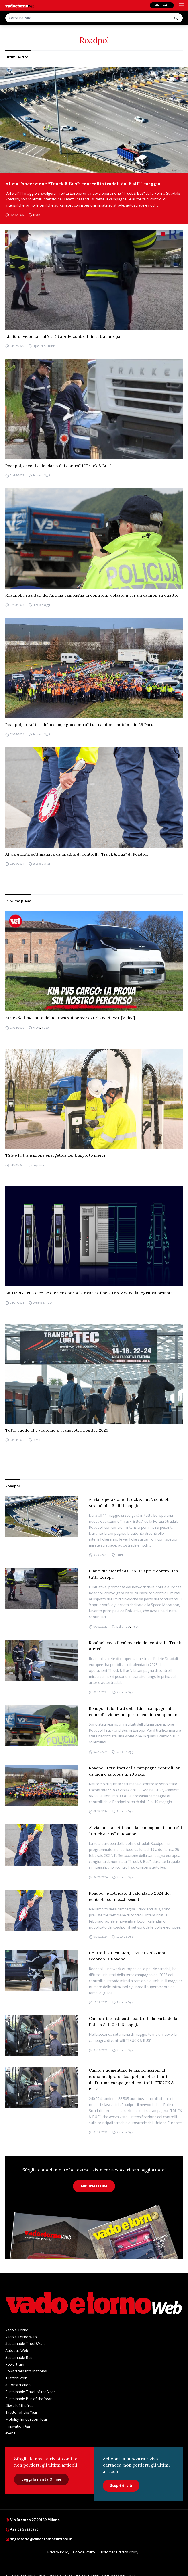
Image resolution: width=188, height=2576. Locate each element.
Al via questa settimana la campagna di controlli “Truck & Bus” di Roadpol (77, 854)
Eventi (36, 1440)
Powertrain (14, 2364)
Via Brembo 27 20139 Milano (32, 2519)
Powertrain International (26, 2371)
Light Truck (39, 346)
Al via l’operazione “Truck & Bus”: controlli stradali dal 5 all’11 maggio (82, 183)
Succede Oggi (41, 475)
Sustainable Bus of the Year (28, 2398)
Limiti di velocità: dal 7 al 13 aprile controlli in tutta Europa (62, 336)
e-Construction (18, 2384)
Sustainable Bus (18, 2357)
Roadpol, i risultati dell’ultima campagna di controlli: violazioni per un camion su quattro (92, 595)
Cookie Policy (84, 2552)
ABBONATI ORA (94, 2186)
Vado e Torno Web (21, 2336)
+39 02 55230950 (21, 2529)
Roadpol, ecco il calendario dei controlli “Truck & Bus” (58, 465)
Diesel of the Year (20, 2405)
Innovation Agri (18, 2426)
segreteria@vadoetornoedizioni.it (38, 2538)
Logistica (38, 1165)
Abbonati (161, 5)
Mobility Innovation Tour (26, 2419)
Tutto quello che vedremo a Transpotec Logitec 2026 (56, 1430)
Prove (36, 1027)
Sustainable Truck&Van (25, 2343)
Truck (36, 215)
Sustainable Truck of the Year (30, 2391)
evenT (10, 2433)
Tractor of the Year (21, 2412)
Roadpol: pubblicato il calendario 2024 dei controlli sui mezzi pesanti (130, 1896)
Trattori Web (16, 2378)
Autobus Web (16, 2350)
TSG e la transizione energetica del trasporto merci (55, 1155)
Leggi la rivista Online (41, 2479)
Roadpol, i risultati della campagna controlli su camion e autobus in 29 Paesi (80, 724)
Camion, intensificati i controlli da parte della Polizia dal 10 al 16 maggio (133, 2021)
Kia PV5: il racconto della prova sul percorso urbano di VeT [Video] (70, 1017)
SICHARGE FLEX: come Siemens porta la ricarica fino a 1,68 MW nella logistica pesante (89, 1292)
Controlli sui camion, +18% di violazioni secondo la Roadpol (127, 1956)
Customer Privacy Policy (118, 2552)
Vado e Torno (16, 2330)
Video (45, 1027)
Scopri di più (121, 2485)
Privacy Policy (58, 2552)
